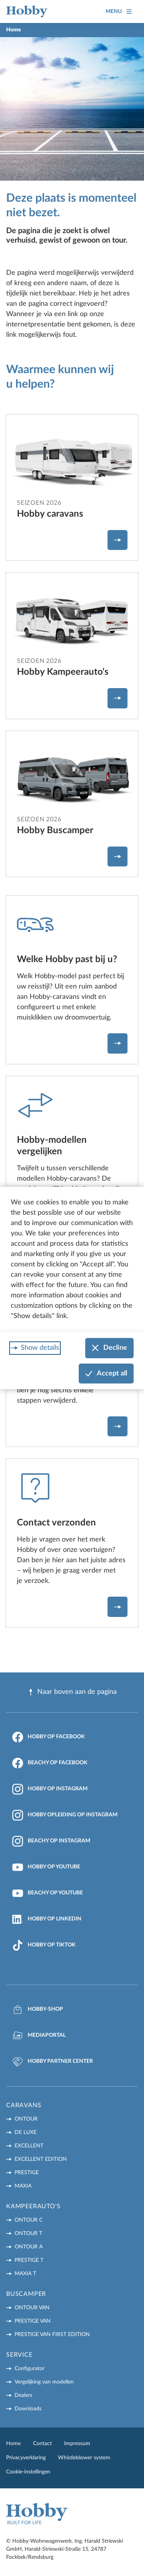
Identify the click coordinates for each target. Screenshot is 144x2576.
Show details (40, 1347)
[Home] (27, 11)
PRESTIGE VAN (33, 2321)
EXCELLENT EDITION (41, 2159)
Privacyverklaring (26, 2457)
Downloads (28, 2408)
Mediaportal (39, 2035)
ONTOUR (26, 2119)
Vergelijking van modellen (44, 2382)
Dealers (23, 2395)
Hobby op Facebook (48, 1737)
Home (13, 2443)
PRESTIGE (27, 2172)
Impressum (77, 2443)
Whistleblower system (84, 2457)
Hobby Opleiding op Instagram (65, 1815)
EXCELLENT (29, 2146)
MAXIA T (25, 2273)
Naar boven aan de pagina (72, 1692)
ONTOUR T (28, 2233)
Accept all (106, 1373)
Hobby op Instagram (50, 1789)
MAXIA (23, 2186)
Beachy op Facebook (50, 1763)
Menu (119, 12)
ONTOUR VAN (32, 2307)
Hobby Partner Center (52, 2061)
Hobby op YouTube (46, 1867)
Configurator (30, 2368)
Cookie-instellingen (28, 2472)
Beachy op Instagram (51, 1841)
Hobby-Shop (37, 2009)
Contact (42, 2443)
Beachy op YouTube (47, 1893)
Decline (109, 1348)
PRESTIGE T (29, 2260)
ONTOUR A (29, 2247)
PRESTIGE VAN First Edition (52, 2334)
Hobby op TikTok (44, 1945)
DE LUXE (25, 2132)
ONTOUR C (29, 2220)
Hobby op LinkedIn (46, 1919)
